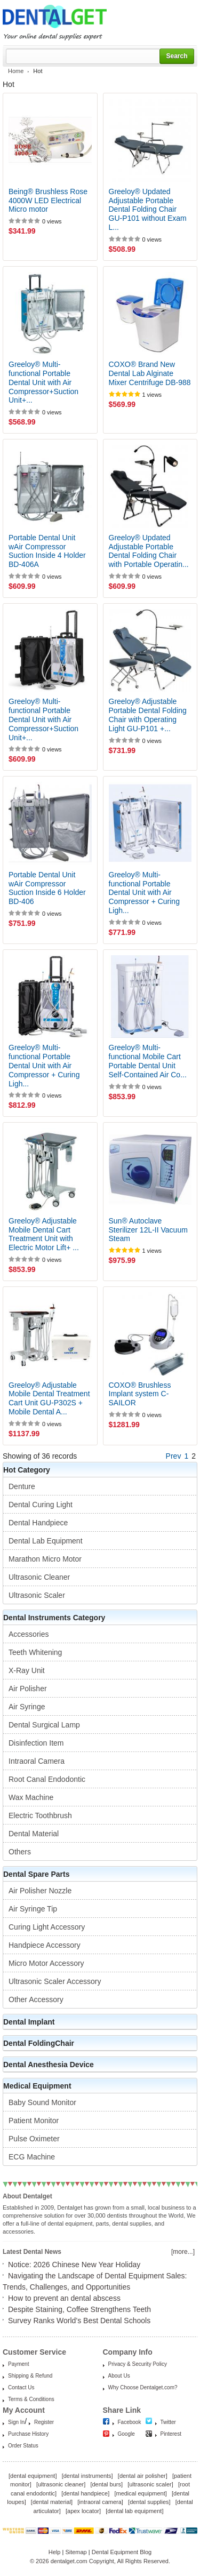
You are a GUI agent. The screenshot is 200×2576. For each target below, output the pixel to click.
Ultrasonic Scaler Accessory (55, 1981)
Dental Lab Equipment (46, 1541)
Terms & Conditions (31, 2399)
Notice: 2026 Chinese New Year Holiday (74, 2264)
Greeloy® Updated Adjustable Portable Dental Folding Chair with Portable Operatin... (149, 551)
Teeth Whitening (35, 1652)
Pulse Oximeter (34, 2138)
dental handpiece (85, 2493)
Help (55, 2552)
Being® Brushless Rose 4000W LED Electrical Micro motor (48, 200)
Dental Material (34, 1833)
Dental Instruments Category (54, 1617)
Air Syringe (27, 1706)
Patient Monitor (34, 2120)
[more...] (183, 2251)
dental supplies (149, 2502)
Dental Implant (28, 2022)
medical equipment (140, 2493)
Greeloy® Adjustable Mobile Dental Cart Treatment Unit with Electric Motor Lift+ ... (44, 1234)
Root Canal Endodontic (47, 1779)
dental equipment (32, 2476)
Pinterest (171, 2434)
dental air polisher (142, 2476)
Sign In (16, 2422)
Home (15, 71)
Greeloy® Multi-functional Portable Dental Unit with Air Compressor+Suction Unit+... (43, 382)
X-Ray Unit (27, 1670)
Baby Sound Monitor (42, 2102)
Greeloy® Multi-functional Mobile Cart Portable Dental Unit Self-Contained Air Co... (148, 1060)
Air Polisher (28, 1688)
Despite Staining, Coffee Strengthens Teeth (79, 2309)
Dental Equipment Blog (122, 2552)
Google (126, 2434)
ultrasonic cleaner (61, 2484)
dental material (52, 2502)
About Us (119, 2376)
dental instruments (87, 2476)
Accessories (29, 1634)
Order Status (23, 2446)
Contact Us (21, 2387)
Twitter (168, 2422)
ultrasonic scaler (150, 2484)
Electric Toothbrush (40, 1815)
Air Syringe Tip (33, 1909)
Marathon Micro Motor (45, 1559)
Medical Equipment (37, 2086)
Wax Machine (31, 1797)
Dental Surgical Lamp (44, 1725)
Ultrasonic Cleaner (39, 1577)
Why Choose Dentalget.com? (143, 2387)
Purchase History (28, 2434)
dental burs (106, 2484)
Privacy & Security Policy (137, 2364)
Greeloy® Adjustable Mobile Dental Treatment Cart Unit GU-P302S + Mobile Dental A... (49, 1398)
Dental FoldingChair (38, 2043)
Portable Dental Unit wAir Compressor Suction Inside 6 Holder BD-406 (47, 888)
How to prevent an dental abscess (64, 2298)
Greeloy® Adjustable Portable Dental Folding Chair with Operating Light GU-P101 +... (148, 714)
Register (44, 2422)
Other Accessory (36, 1999)
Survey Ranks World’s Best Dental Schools (79, 2320)
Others (20, 1851)
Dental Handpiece (38, 1522)
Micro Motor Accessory (46, 1963)
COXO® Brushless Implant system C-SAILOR (140, 1394)
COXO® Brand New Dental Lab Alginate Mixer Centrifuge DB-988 (150, 373)
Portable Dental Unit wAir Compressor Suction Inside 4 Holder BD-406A (47, 551)
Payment (18, 2364)
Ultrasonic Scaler (37, 1595)
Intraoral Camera (37, 1761)
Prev (173, 1456)
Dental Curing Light (41, 1504)
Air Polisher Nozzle (40, 1890)
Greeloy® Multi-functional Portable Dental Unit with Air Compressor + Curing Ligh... (144, 892)
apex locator (83, 2511)
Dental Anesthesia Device (48, 2064)
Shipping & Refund (30, 2376)
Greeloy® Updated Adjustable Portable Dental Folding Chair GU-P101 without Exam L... (148, 209)
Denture (22, 1486)
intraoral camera (100, 2502)
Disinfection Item (36, 1743)
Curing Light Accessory (47, 1927)
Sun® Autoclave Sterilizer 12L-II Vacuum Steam (148, 1230)
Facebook (129, 2422)
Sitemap (75, 2552)
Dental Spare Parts (36, 1874)
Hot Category (26, 1470)
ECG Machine (32, 2157)
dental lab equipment (134, 2511)
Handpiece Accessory (45, 1945)
